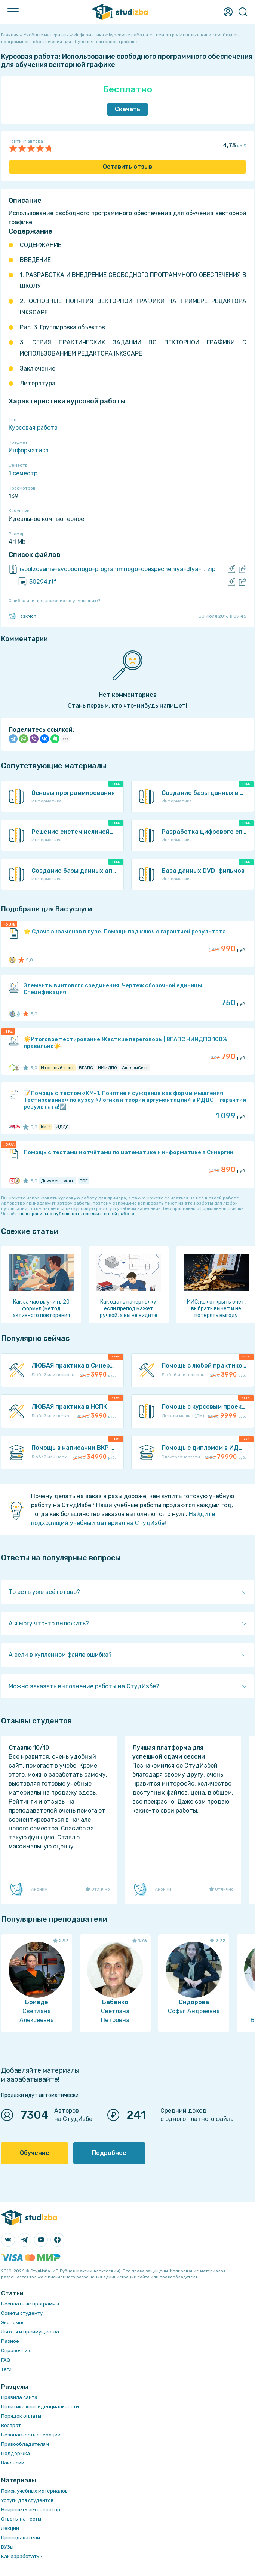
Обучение (34, 2152)
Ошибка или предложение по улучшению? (54, 600)
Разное (10, 2341)
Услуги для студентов (27, 2500)
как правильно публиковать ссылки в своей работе (77, 1213)
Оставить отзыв (127, 166)
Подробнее (109, 2152)
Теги (6, 2369)
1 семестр (23, 473)
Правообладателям (25, 2444)
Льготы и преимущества (30, 2332)
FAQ (5, 2360)
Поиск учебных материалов (34, 2491)
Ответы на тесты (21, 2519)
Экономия (13, 2322)
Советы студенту (22, 2313)
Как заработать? (21, 2556)
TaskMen (22, 616)
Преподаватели (20, 2537)
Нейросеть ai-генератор (30, 2509)
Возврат (11, 2425)
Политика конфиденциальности (40, 2406)
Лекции (10, 2528)
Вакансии (12, 2463)
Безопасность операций (31, 2435)
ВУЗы (7, 2547)
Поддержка (15, 2453)
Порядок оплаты (21, 2416)
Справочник (15, 2350)
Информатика (29, 450)
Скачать (127, 109)
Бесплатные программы (30, 2304)
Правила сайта (19, 2397)
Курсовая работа (33, 427)
